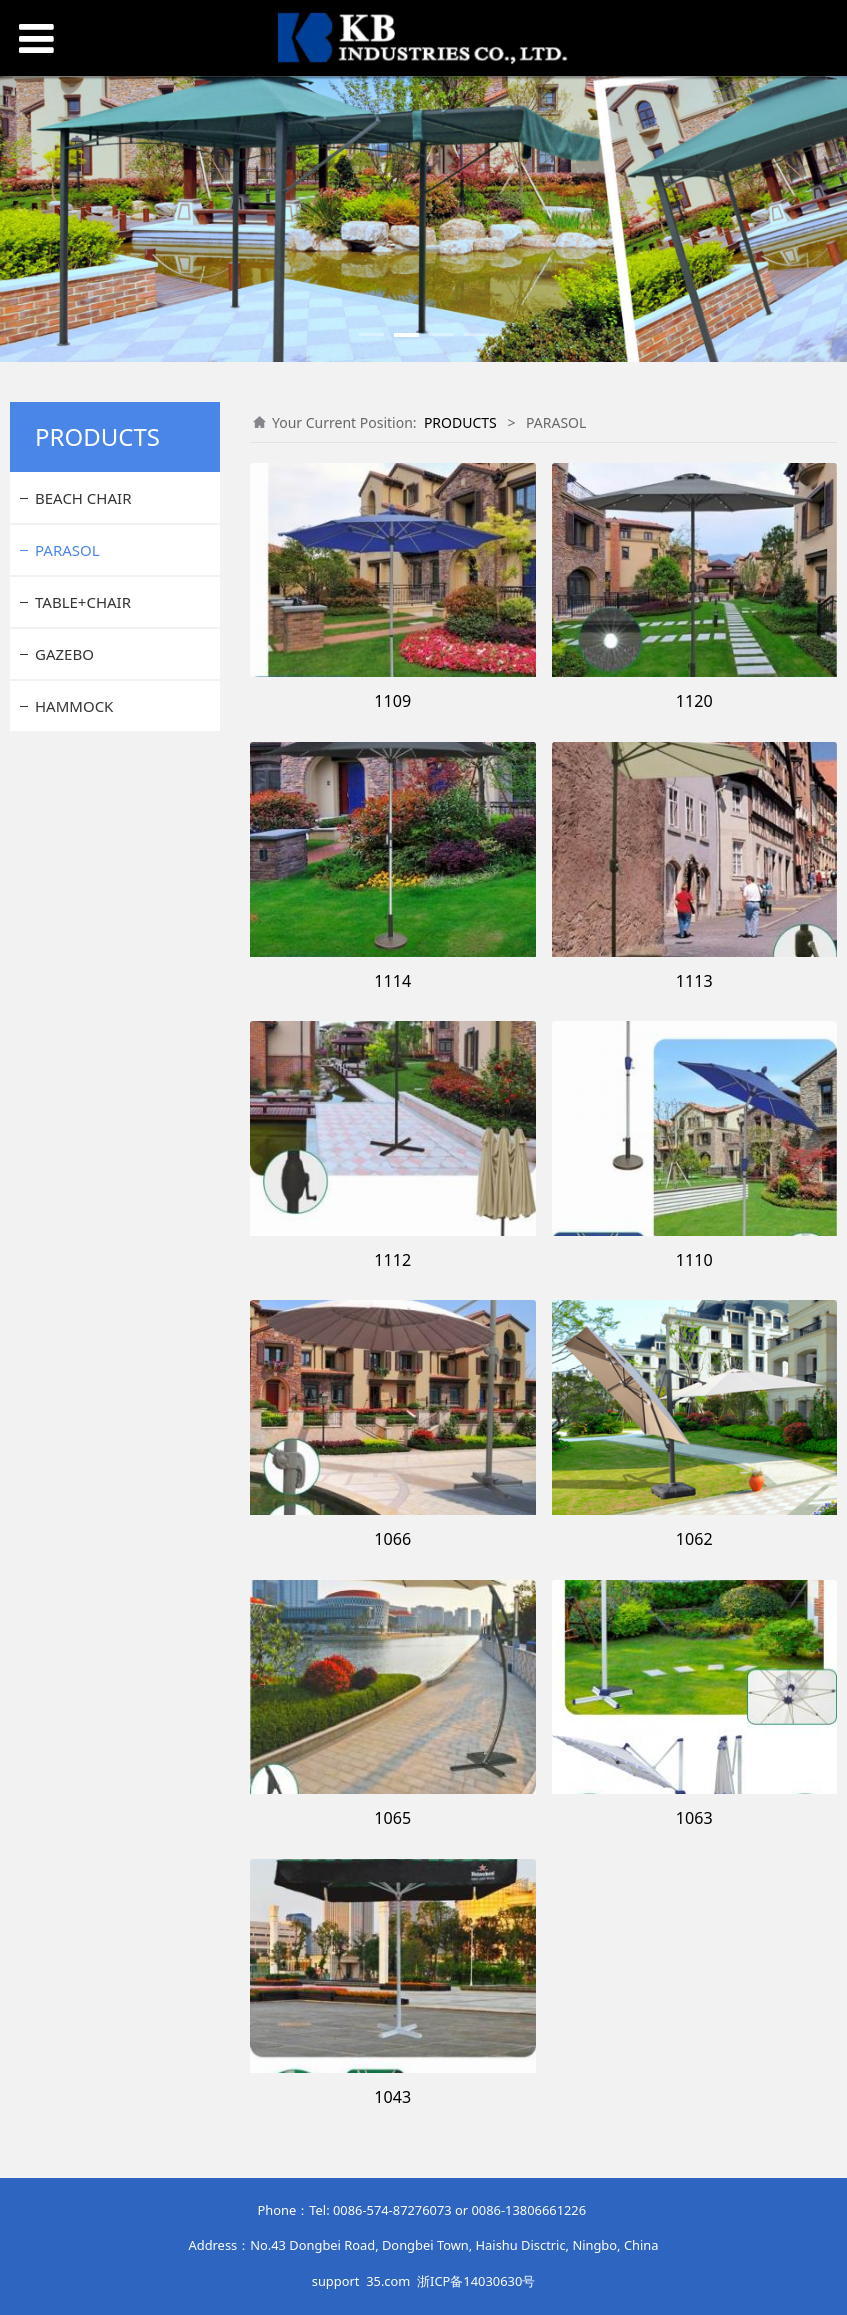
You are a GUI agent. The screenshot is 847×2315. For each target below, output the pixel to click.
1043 (392, 2097)
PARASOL (67, 550)
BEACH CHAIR (83, 498)
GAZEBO (64, 654)
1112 (392, 1260)
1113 (694, 981)
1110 (694, 1260)
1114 (392, 981)
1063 (694, 1818)
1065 (392, 1818)
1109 (392, 701)
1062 (694, 1539)
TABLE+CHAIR (83, 602)
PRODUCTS (460, 422)
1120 (694, 701)
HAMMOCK (74, 706)
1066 (392, 1539)
